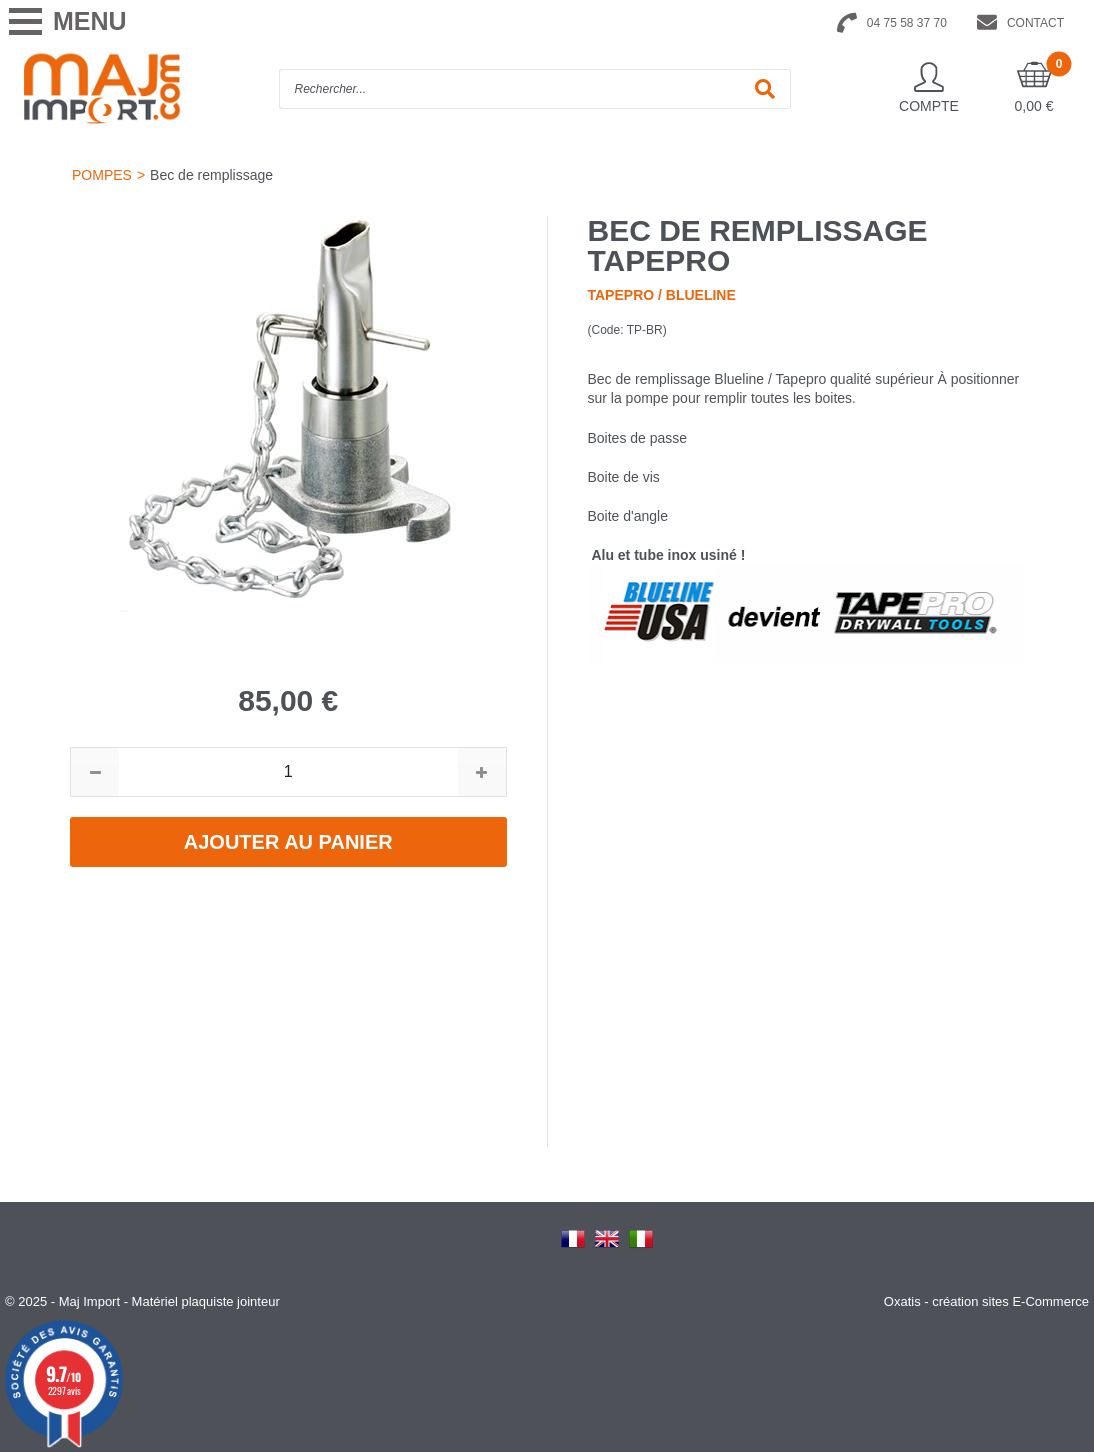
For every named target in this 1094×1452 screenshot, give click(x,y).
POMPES (102, 175)
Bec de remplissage (211, 175)
